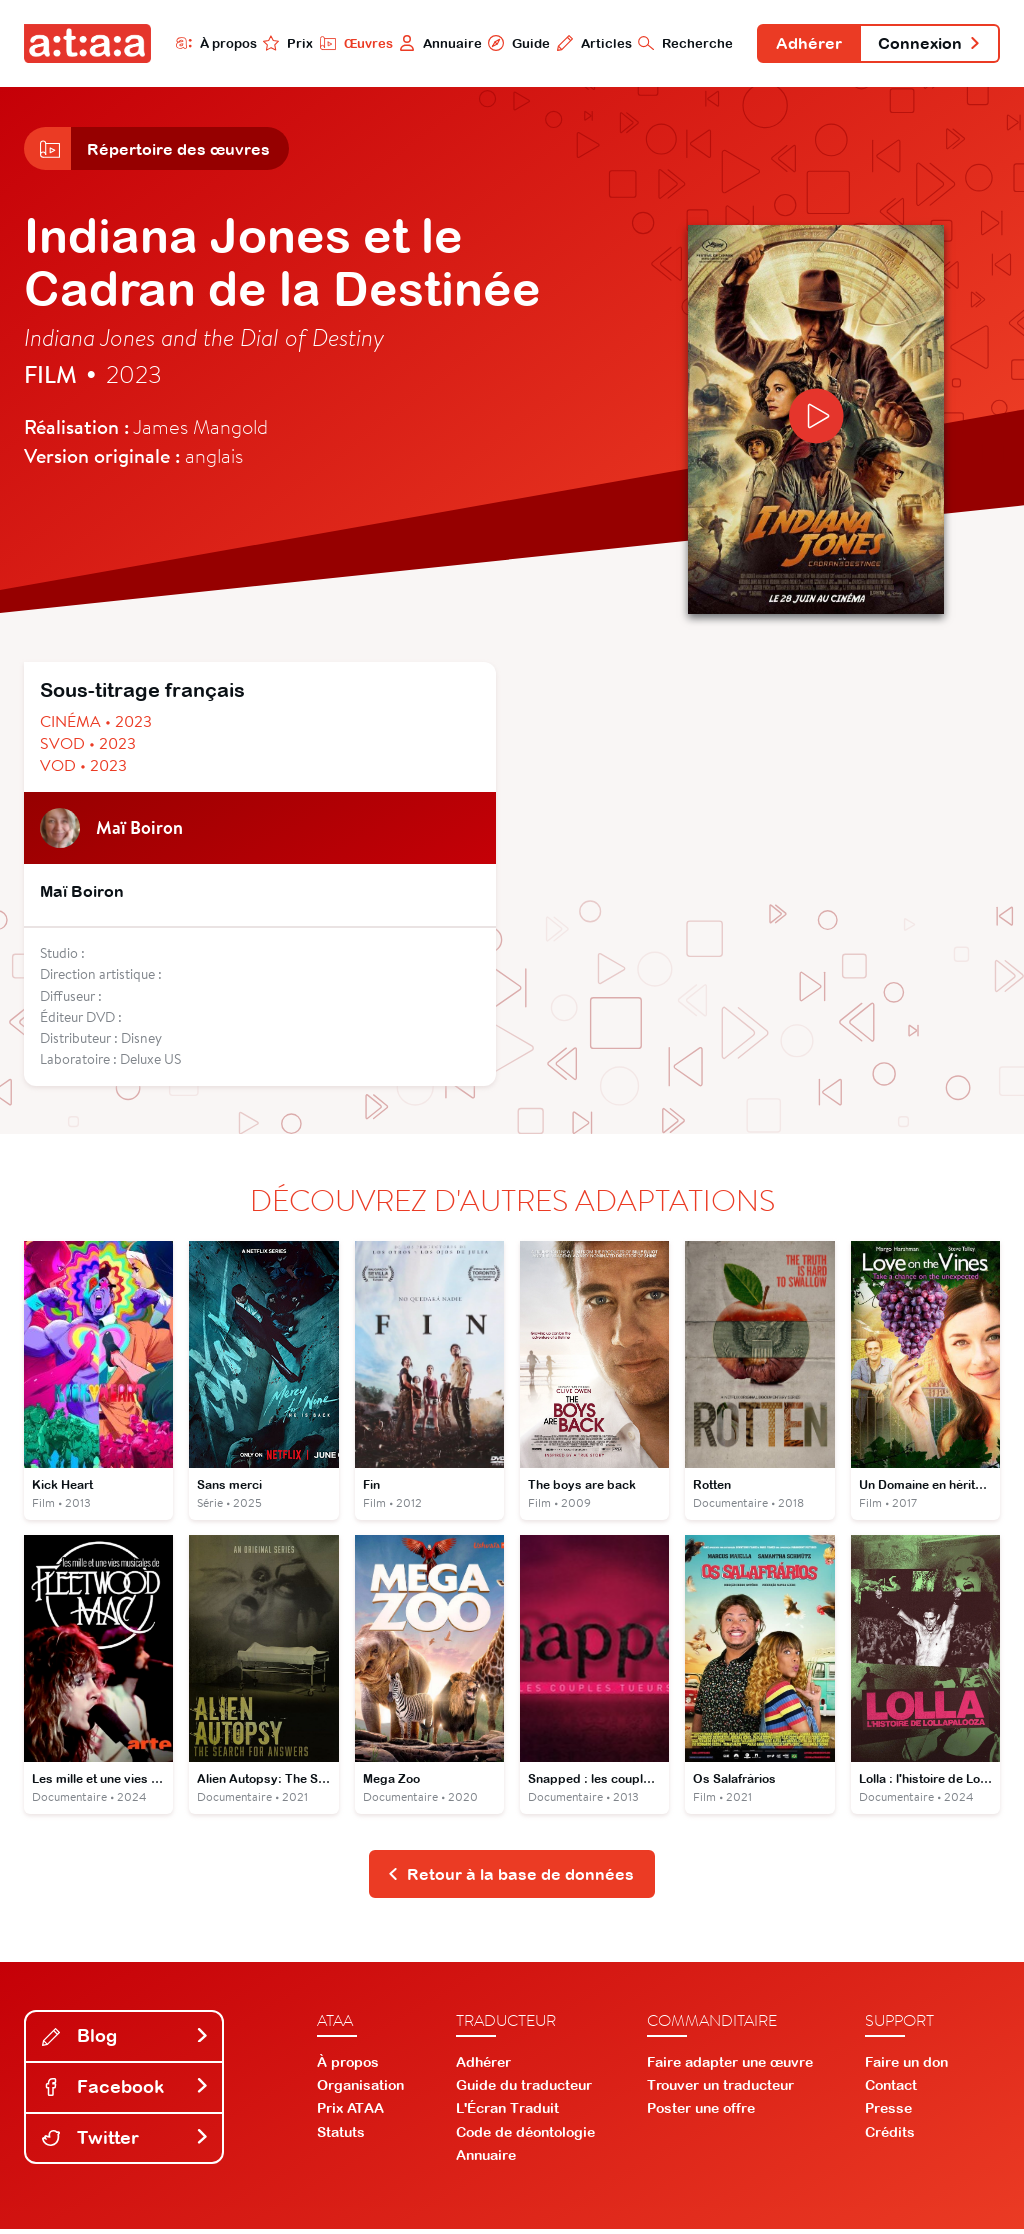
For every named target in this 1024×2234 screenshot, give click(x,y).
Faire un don (906, 2066)
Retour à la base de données (510, 1878)
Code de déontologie (525, 2136)
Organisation (360, 2090)
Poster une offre (701, 2113)
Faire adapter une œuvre (730, 2066)
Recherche (680, 43)
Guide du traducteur (524, 2090)
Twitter (126, 2141)
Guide (513, 43)
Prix (282, 43)
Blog (126, 2040)
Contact (891, 2090)
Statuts (341, 2136)
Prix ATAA (350, 2113)
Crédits (890, 2136)
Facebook (126, 2090)
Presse (888, 2113)
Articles (588, 43)
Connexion (928, 44)
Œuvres (349, 43)
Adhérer (805, 44)
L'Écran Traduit (507, 2113)
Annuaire (434, 43)
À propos (209, 43)
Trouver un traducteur (720, 2090)
